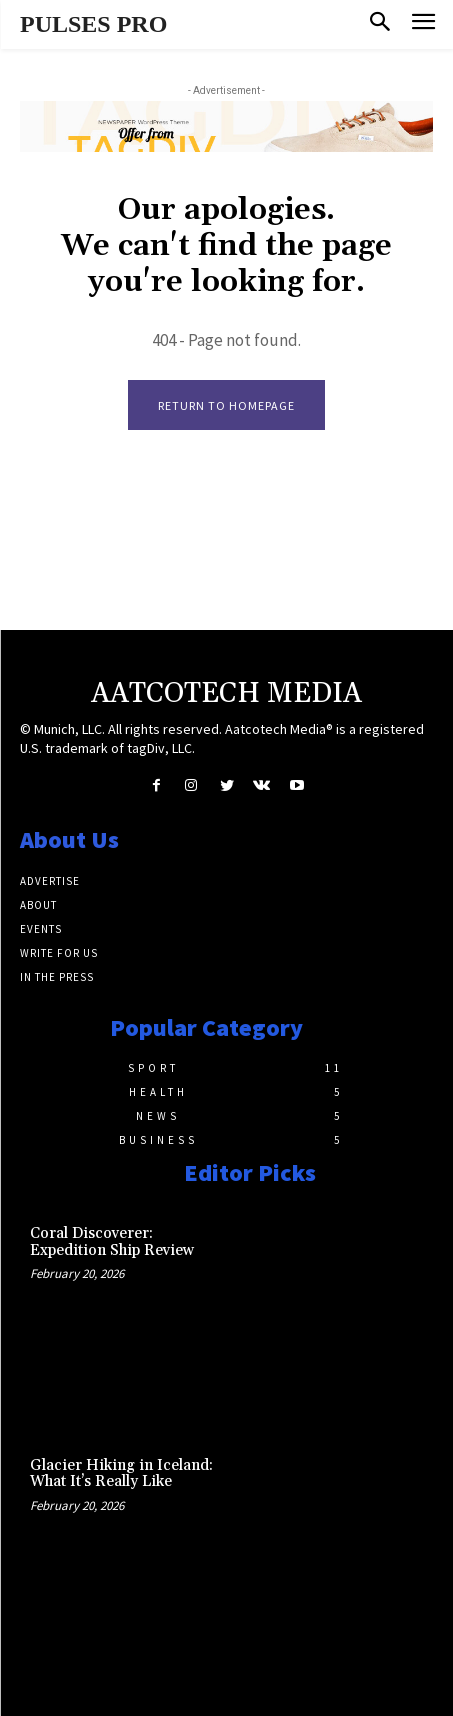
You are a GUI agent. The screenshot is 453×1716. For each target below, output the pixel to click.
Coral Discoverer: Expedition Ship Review (112, 1242)
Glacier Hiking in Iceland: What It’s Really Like (121, 1474)
